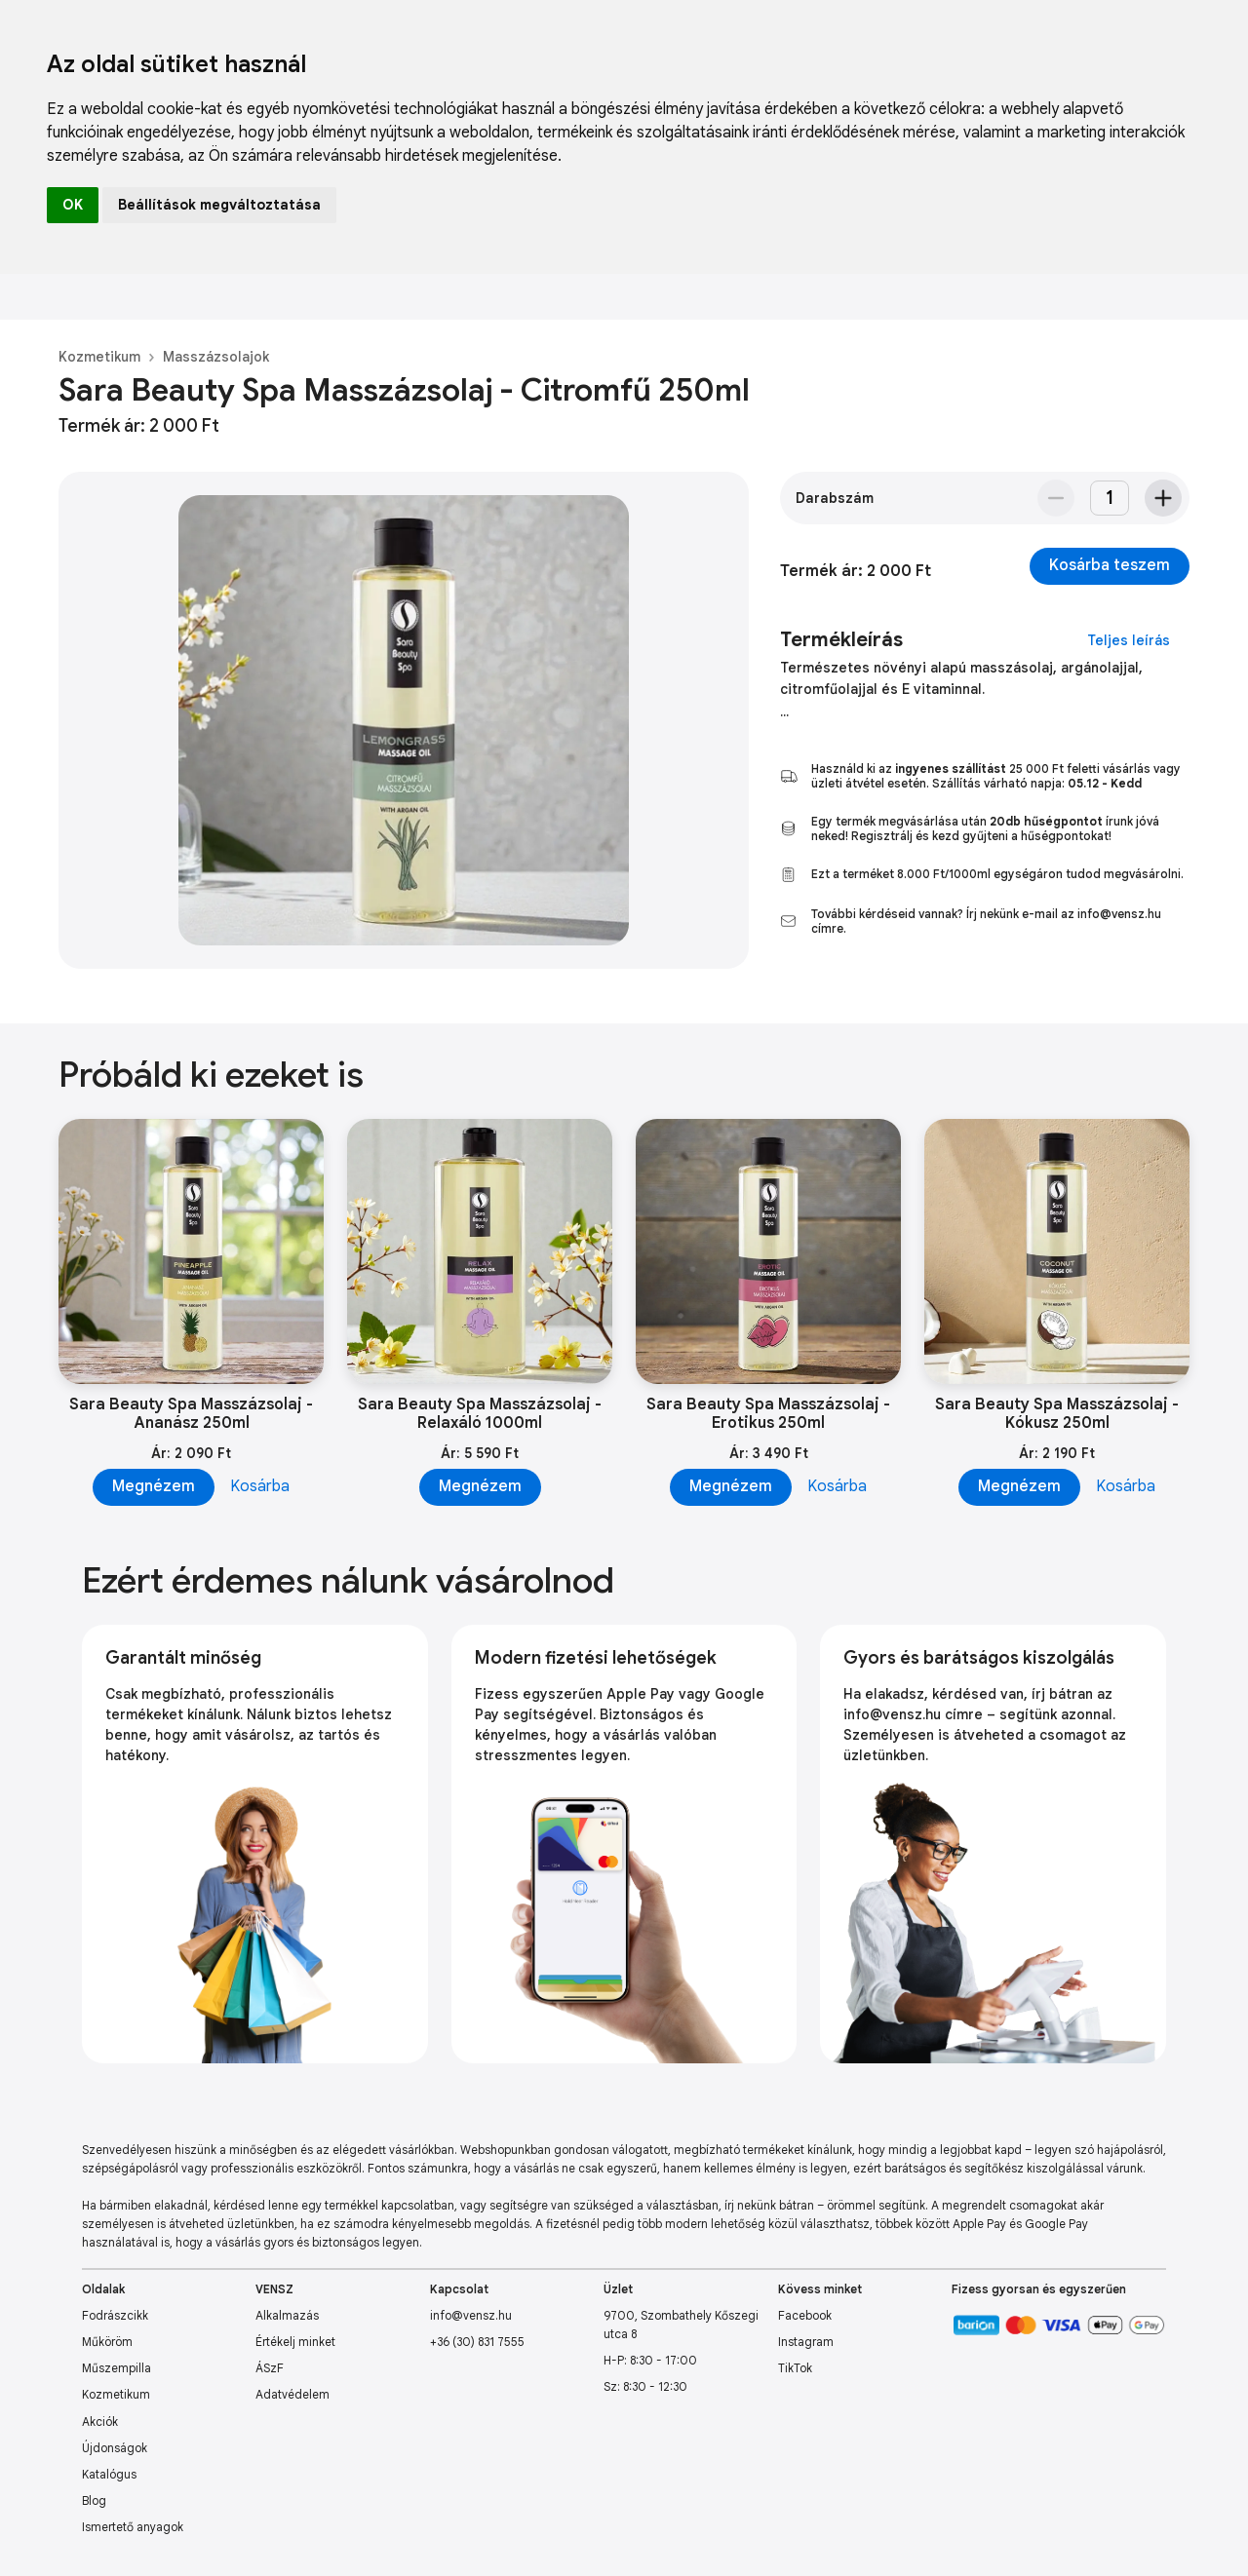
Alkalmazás (287, 2315)
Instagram (806, 2341)
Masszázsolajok (216, 356)
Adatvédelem (292, 2394)
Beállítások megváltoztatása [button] (219, 204)
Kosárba (260, 1486)
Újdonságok (114, 2448)
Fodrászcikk (115, 2315)
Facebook (805, 2315)
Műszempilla (116, 2368)
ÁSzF (269, 2368)
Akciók (100, 2421)
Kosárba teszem (1109, 565)
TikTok (795, 2368)
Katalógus (109, 2474)
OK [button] (72, 204)
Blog (94, 2500)
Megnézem (153, 1486)
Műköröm (107, 2341)
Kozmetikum (99, 356)
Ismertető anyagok (132, 2526)
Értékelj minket (295, 2341)
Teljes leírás (1128, 640)
